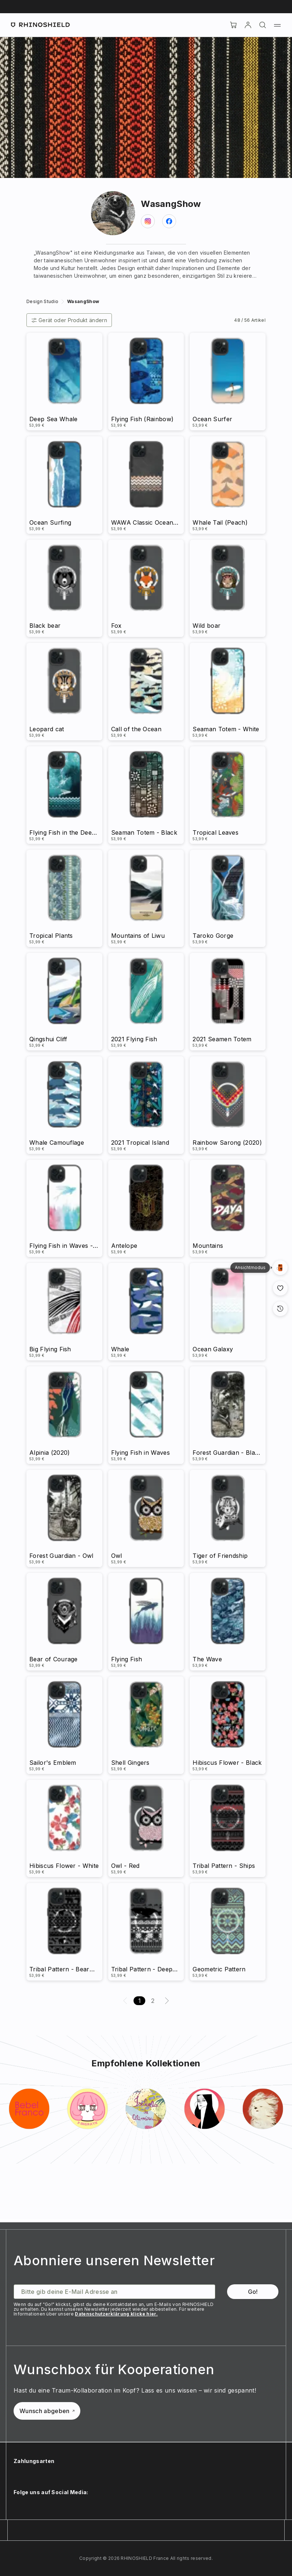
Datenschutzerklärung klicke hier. (116, 2314)
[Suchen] (262, 25)
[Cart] (233, 25)
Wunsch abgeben (46, 2411)
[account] (248, 25)
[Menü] (277, 25)
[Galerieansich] (280, 1267)
